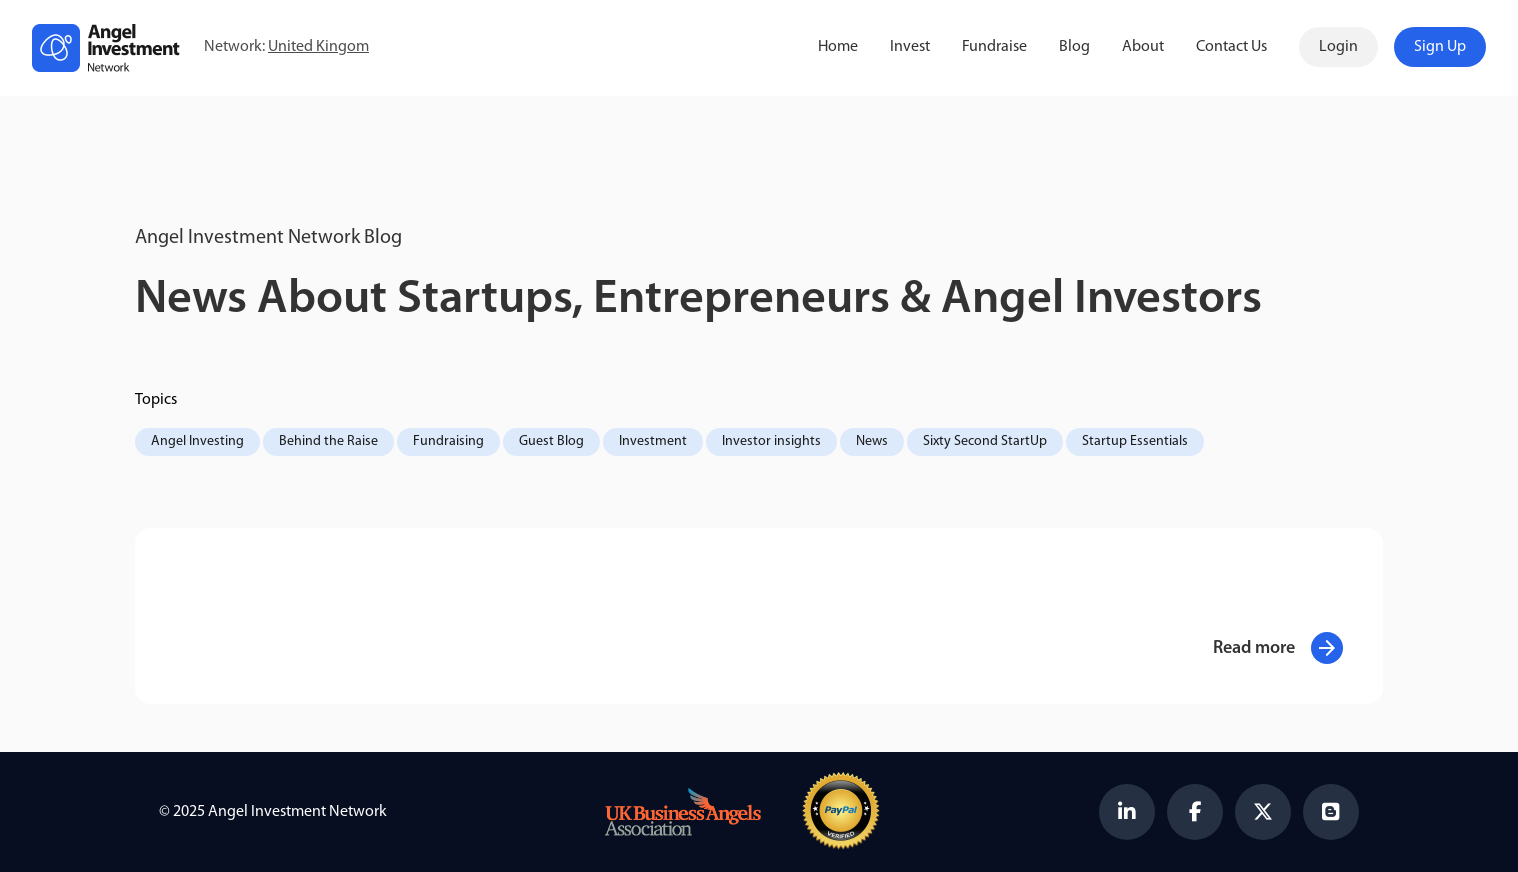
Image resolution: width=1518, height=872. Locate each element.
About (1143, 47)
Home (838, 47)
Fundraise (994, 47)
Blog (1074, 47)
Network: (286, 47)
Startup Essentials (1135, 441)
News (872, 441)
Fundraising (448, 441)
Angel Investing (197, 441)
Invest (910, 47)
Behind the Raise (328, 441)
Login (1338, 47)
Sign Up (1440, 47)
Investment (653, 441)
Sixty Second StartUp (985, 441)
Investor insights (771, 441)
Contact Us (1231, 47)
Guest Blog (551, 441)
